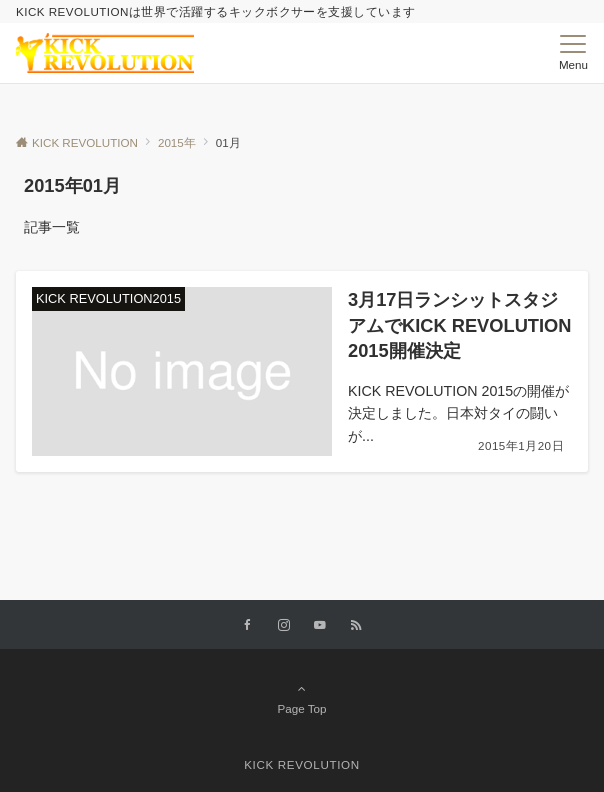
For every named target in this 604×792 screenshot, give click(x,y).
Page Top (302, 698)
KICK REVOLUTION (302, 764)
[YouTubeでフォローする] (320, 625)
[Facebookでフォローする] (248, 625)
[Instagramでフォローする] (284, 625)
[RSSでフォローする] (356, 625)
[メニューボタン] (573, 53)
